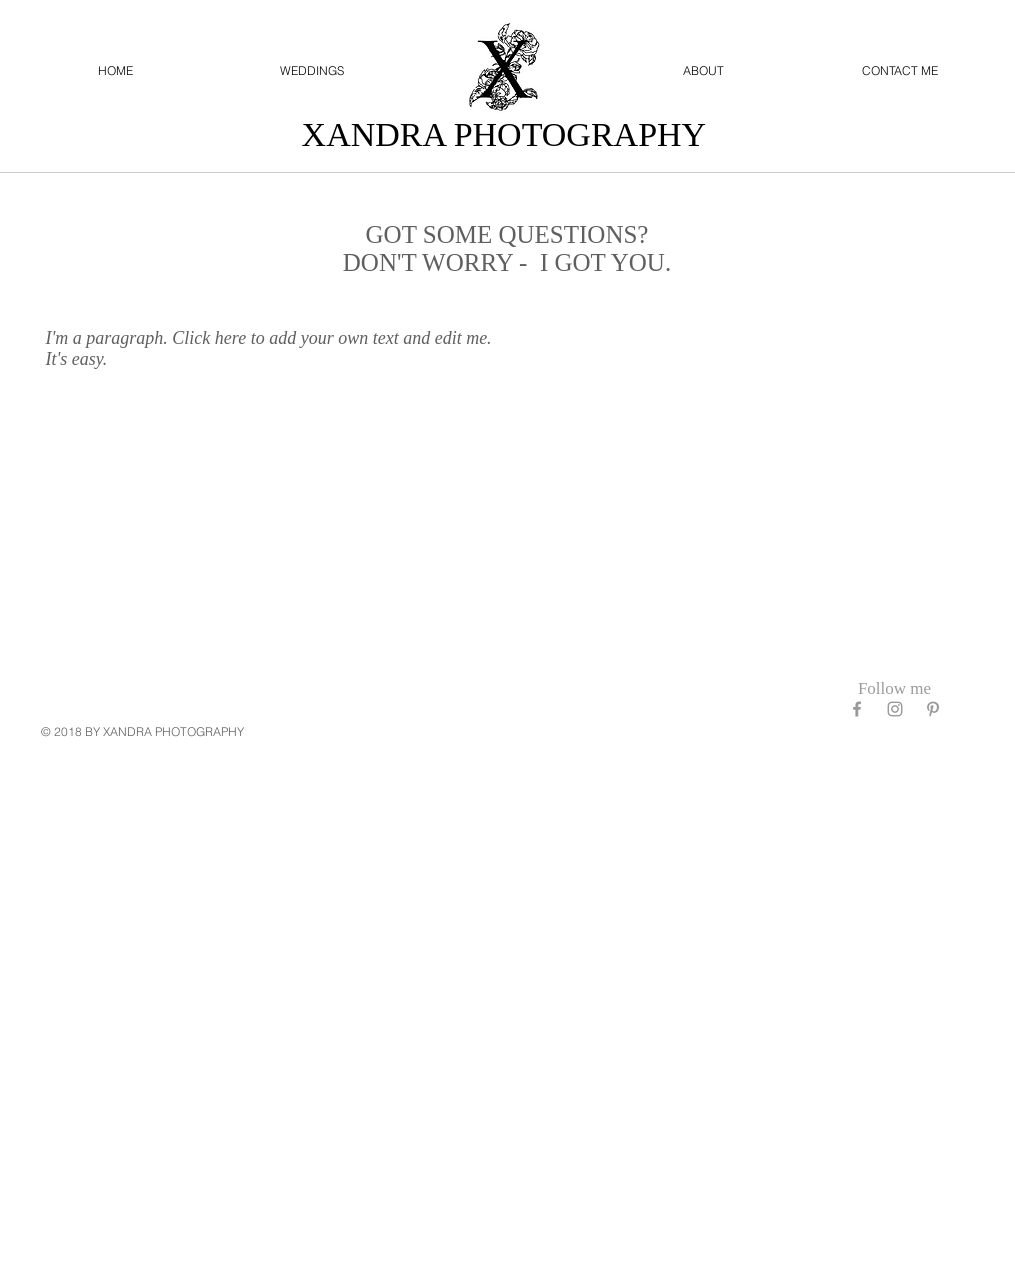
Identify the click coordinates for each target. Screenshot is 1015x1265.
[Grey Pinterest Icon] (933, 709)
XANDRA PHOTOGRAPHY (508, 134)
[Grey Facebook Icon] (857, 709)
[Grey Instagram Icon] (895, 709)
